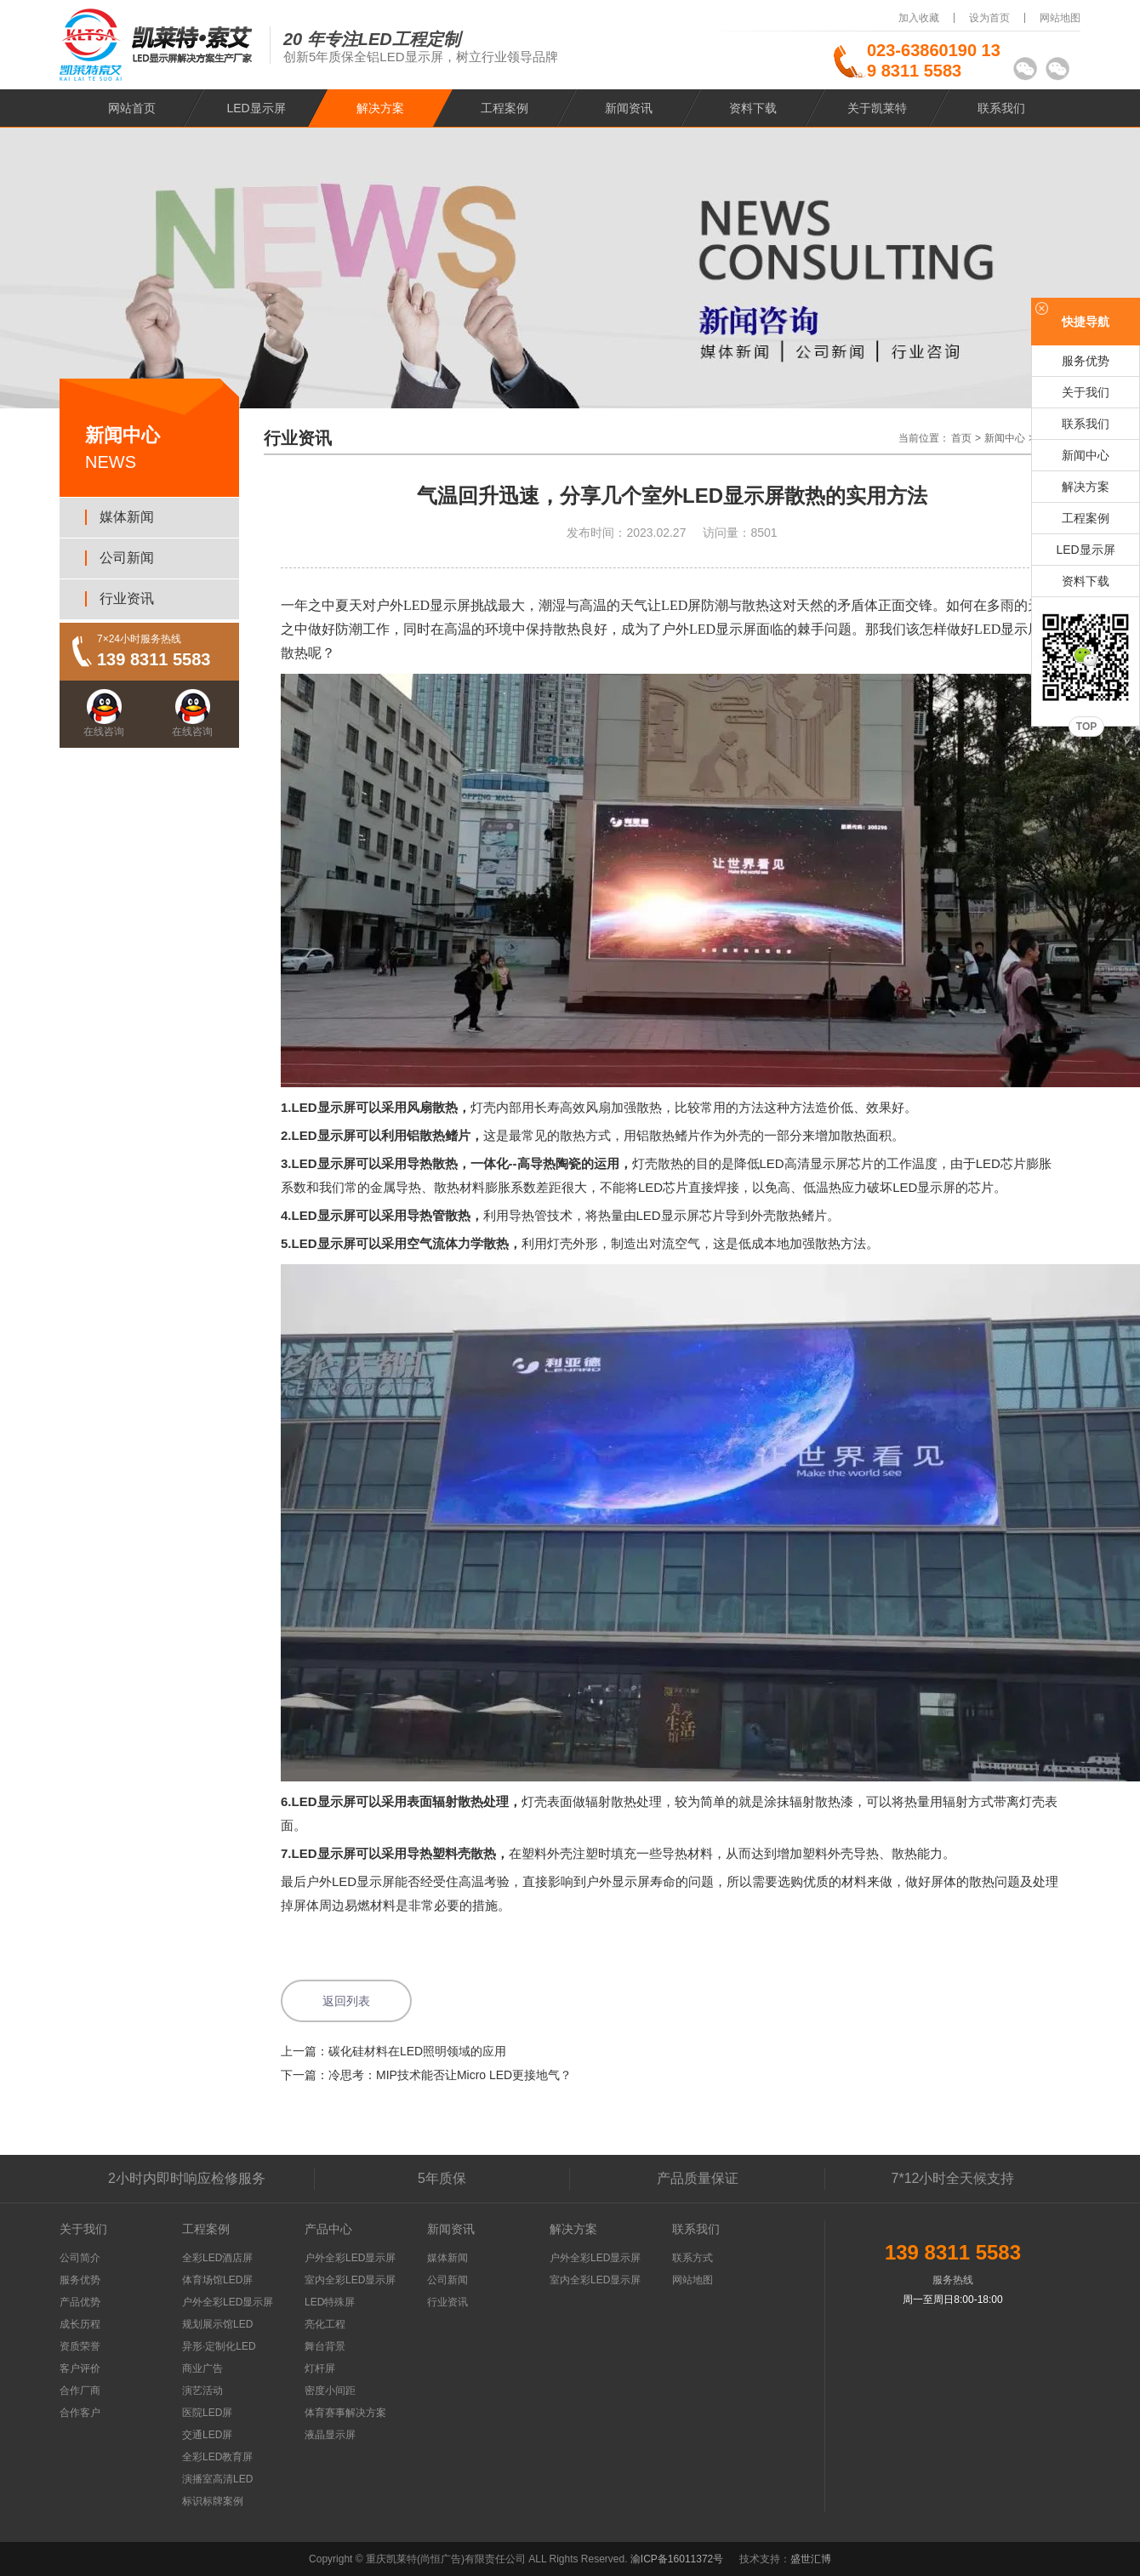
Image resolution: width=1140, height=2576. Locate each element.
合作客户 (80, 2413)
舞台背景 (325, 2346)
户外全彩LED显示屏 (227, 2302)
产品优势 (80, 2302)
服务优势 (1085, 361)
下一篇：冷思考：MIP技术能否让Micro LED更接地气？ (426, 2075)
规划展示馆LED (217, 2324)
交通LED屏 (207, 2435)
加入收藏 (918, 18)
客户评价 (80, 2368)
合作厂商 (80, 2390)
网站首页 (132, 108)
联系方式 (692, 2258)
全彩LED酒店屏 (217, 2258)
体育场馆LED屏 (217, 2280)
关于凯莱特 (877, 108)
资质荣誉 (80, 2346)
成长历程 (80, 2324)
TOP (1086, 726)
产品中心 (328, 2229)
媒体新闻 (127, 517)
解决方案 (380, 108)
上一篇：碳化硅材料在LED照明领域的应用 (393, 2051)
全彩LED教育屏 (217, 2457)
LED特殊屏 (330, 2302)
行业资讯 (127, 598)
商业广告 (202, 2368)
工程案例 (504, 108)
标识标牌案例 (212, 2501)
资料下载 (753, 108)
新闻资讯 (629, 108)
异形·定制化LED (219, 2346)
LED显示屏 (255, 108)
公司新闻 (127, 557)
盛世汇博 (810, 2559)
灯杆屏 (320, 2368)
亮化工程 (325, 2324)
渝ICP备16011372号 (678, 2559)
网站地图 (1060, 18)
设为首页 (989, 18)
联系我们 (1001, 108)
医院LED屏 (207, 2413)
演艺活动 (202, 2390)
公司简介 (80, 2258)
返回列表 (346, 2001)
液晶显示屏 (330, 2435)
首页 (961, 438)
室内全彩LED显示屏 (350, 2280)
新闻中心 (1004, 438)
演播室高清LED (217, 2479)
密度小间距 (330, 2390)
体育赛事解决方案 (345, 2413)
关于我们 (1085, 392)
